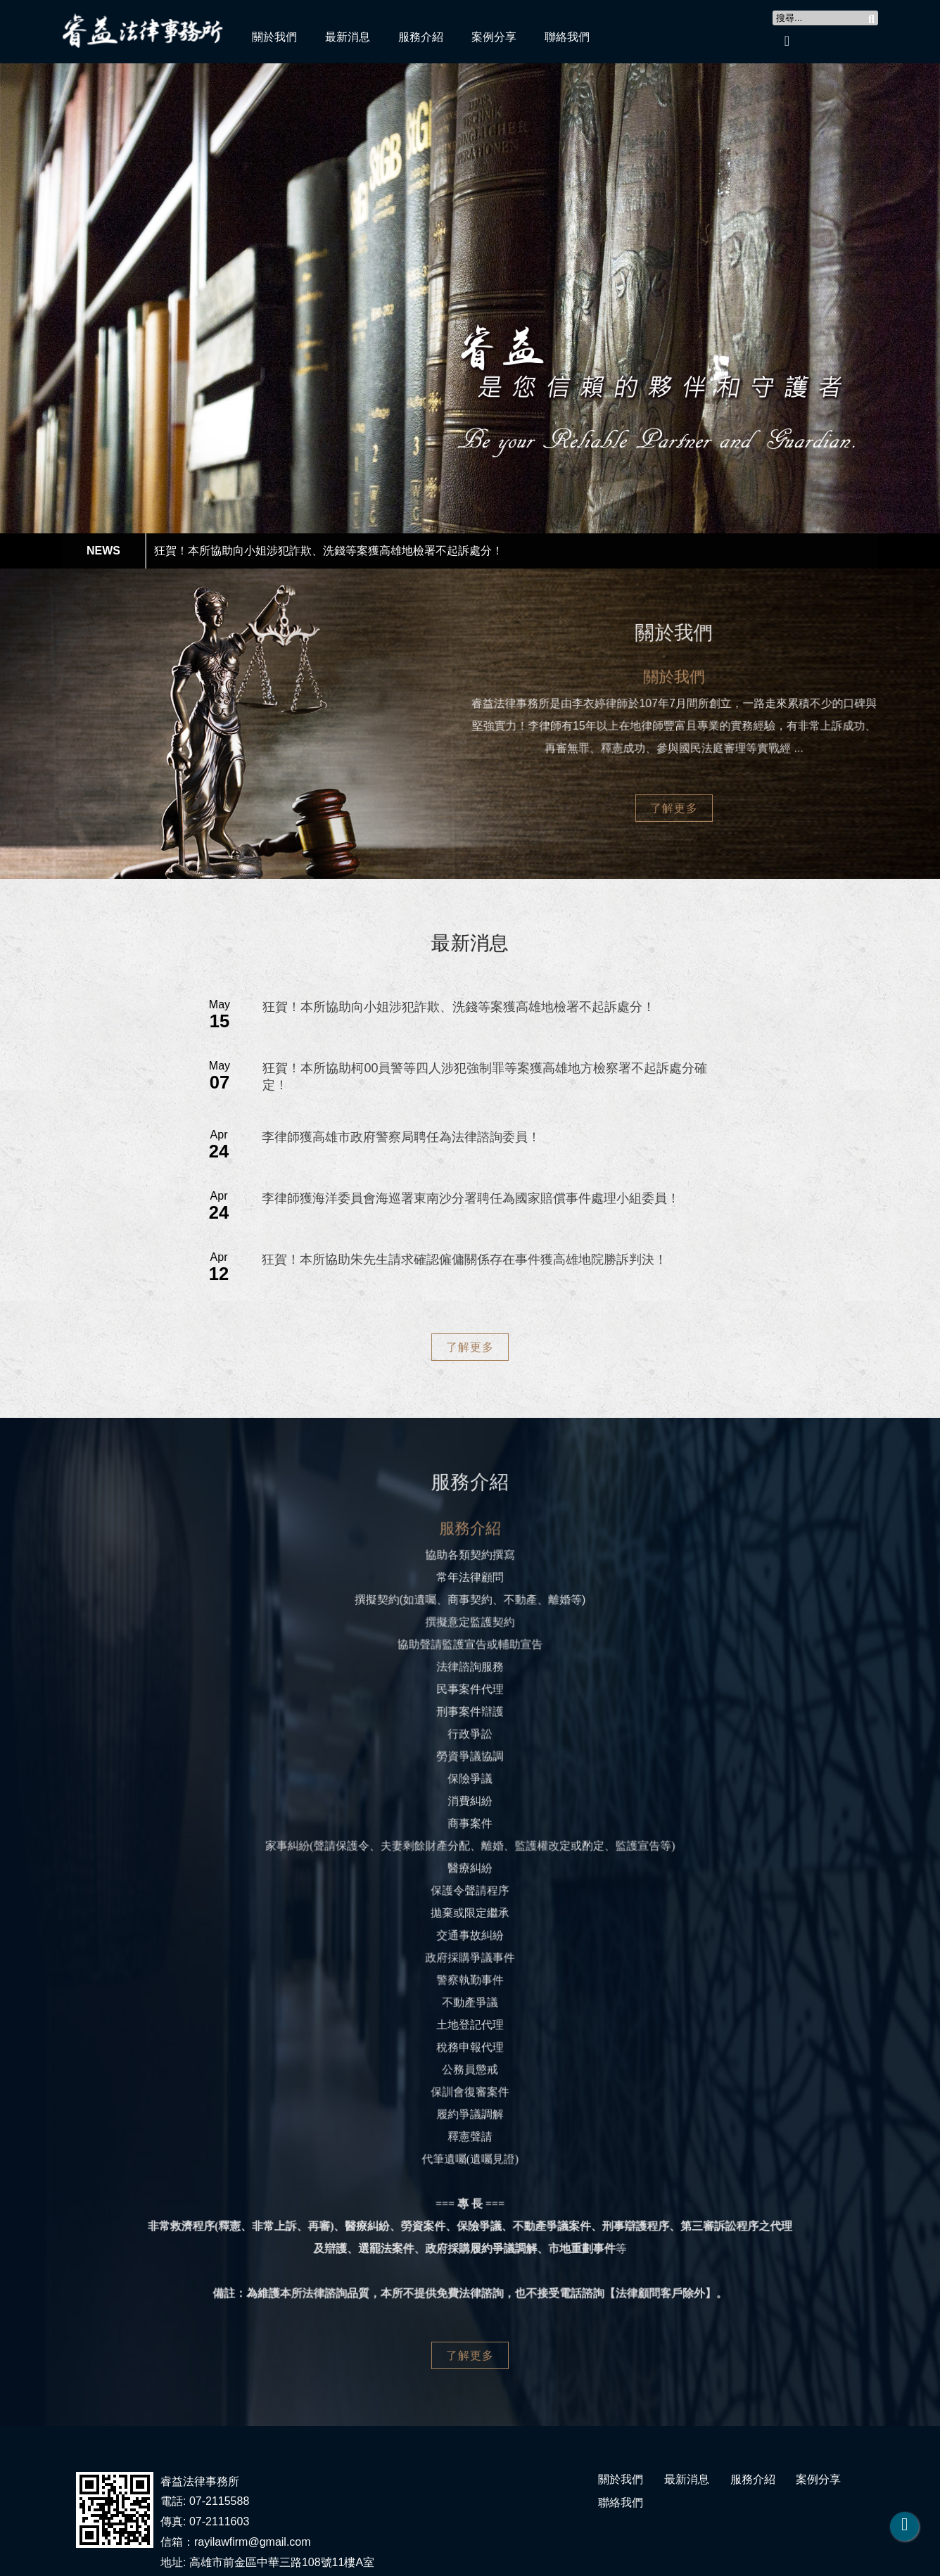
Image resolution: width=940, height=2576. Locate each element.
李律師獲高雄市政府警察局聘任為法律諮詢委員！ (401, 1137)
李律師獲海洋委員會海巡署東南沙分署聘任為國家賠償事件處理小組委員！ (471, 1198)
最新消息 (347, 37)
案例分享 (493, 37)
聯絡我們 (567, 37)
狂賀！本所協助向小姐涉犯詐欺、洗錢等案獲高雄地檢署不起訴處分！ (328, 551)
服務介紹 (420, 37)
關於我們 (274, 37)
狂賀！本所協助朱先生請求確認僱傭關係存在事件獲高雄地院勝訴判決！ (464, 1259)
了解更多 (674, 808)
